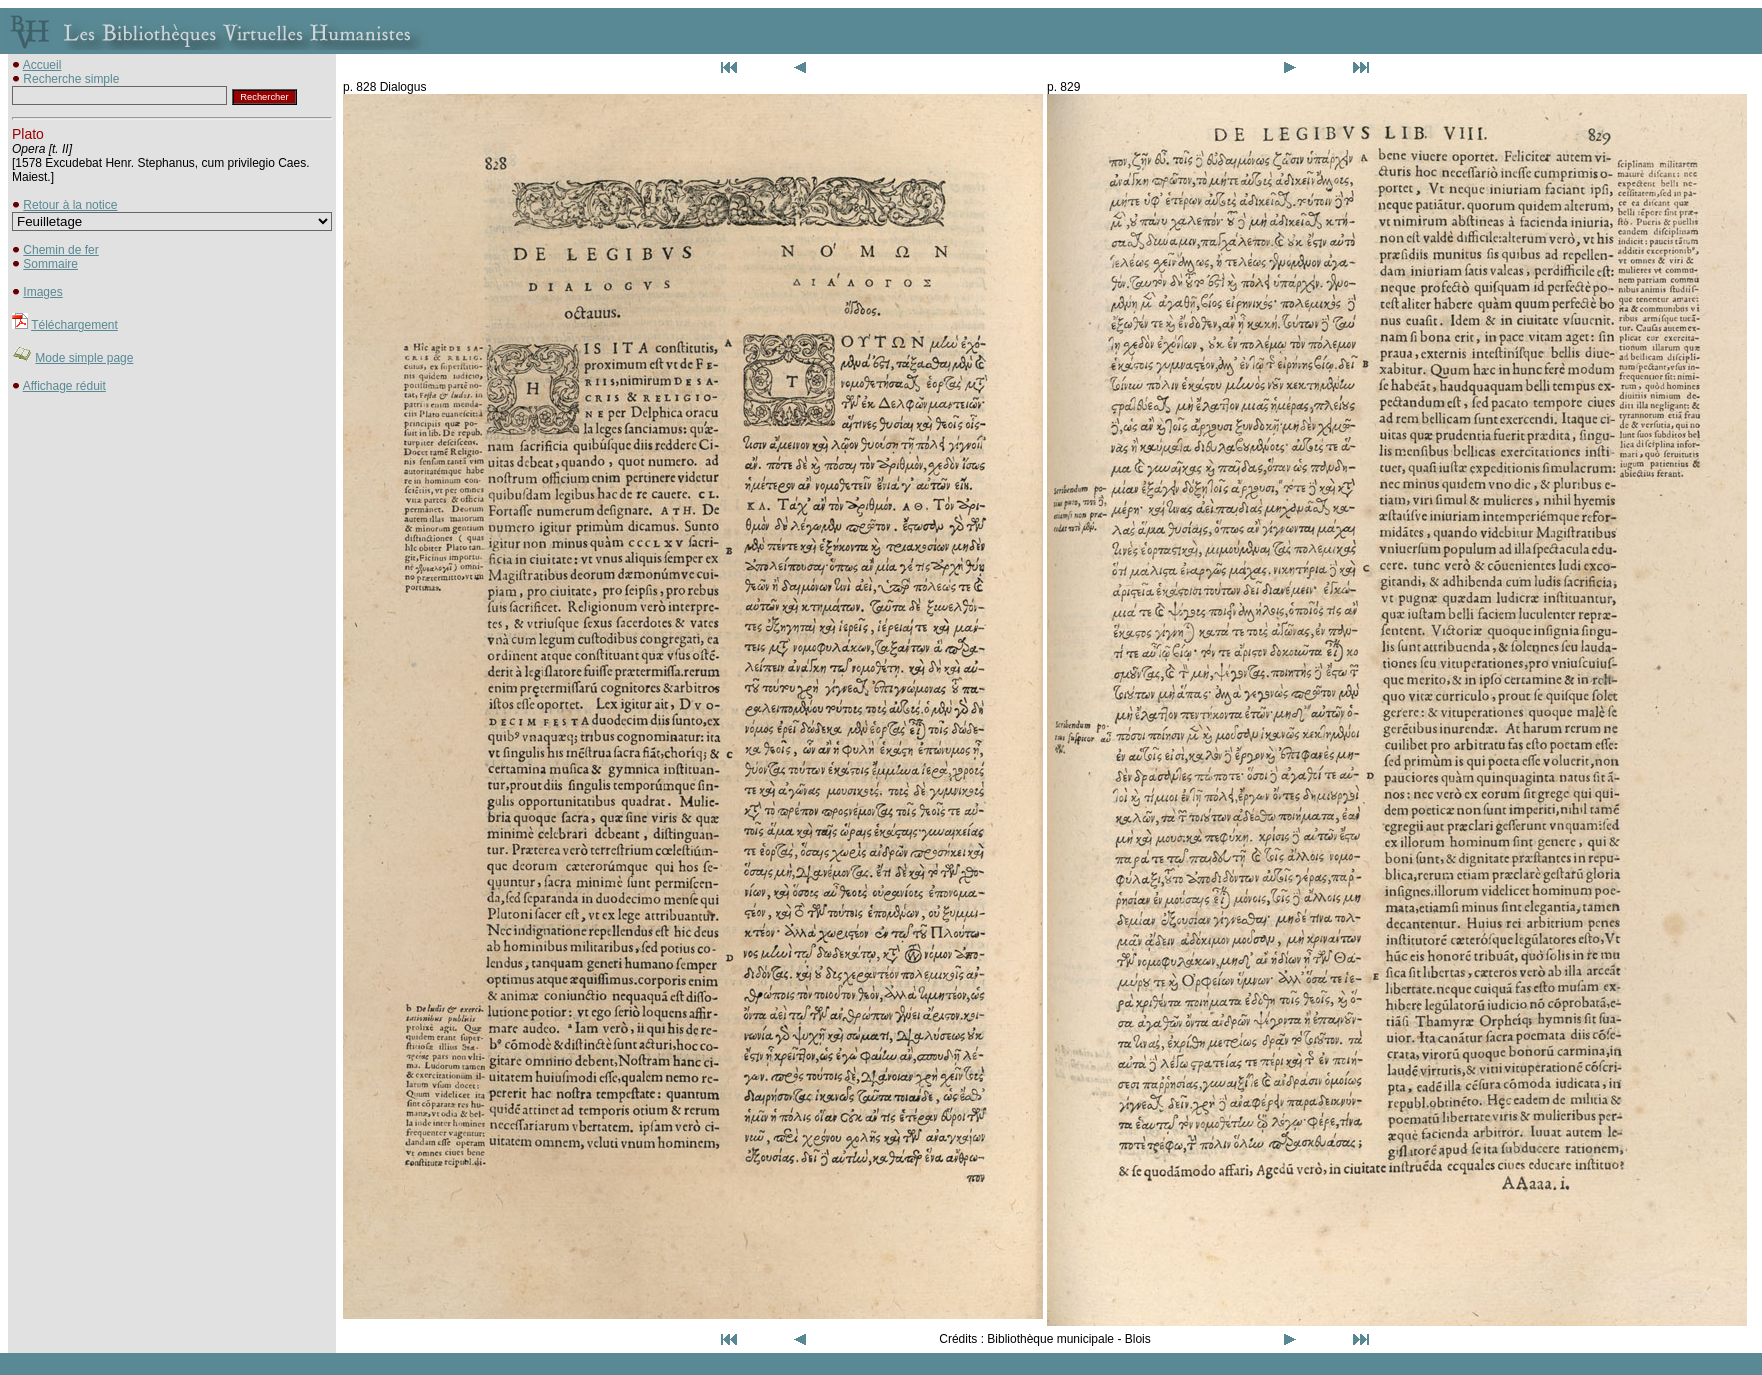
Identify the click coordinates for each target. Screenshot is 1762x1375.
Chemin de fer (60, 250)
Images (42, 292)
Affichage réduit (64, 386)
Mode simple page (84, 358)
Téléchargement (74, 325)
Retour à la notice (70, 205)
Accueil (42, 65)
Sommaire (50, 264)
